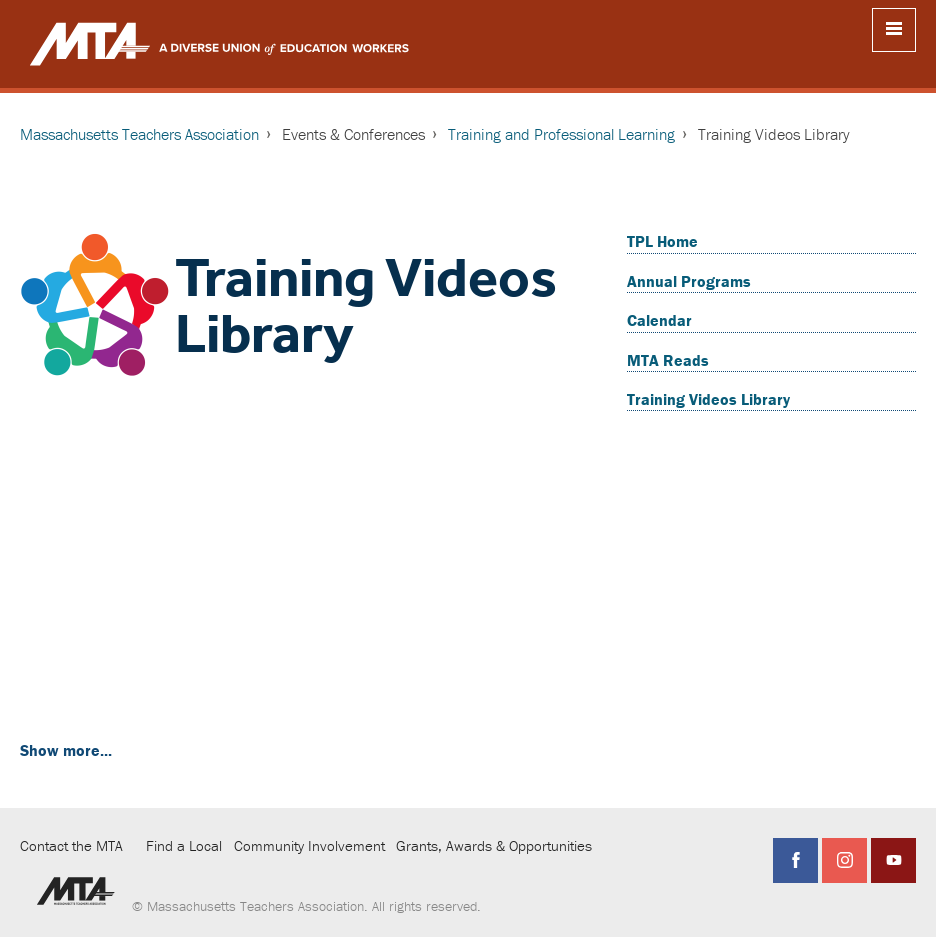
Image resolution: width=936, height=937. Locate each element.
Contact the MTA (71, 845)
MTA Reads (668, 360)
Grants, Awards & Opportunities (494, 845)
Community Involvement (309, 845)
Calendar (659, 320)
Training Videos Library (708, 399)
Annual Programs (689, 281)
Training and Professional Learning (561, 134)
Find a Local (184, 845)
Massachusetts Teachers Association (139, 134)
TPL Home (662, 241)
